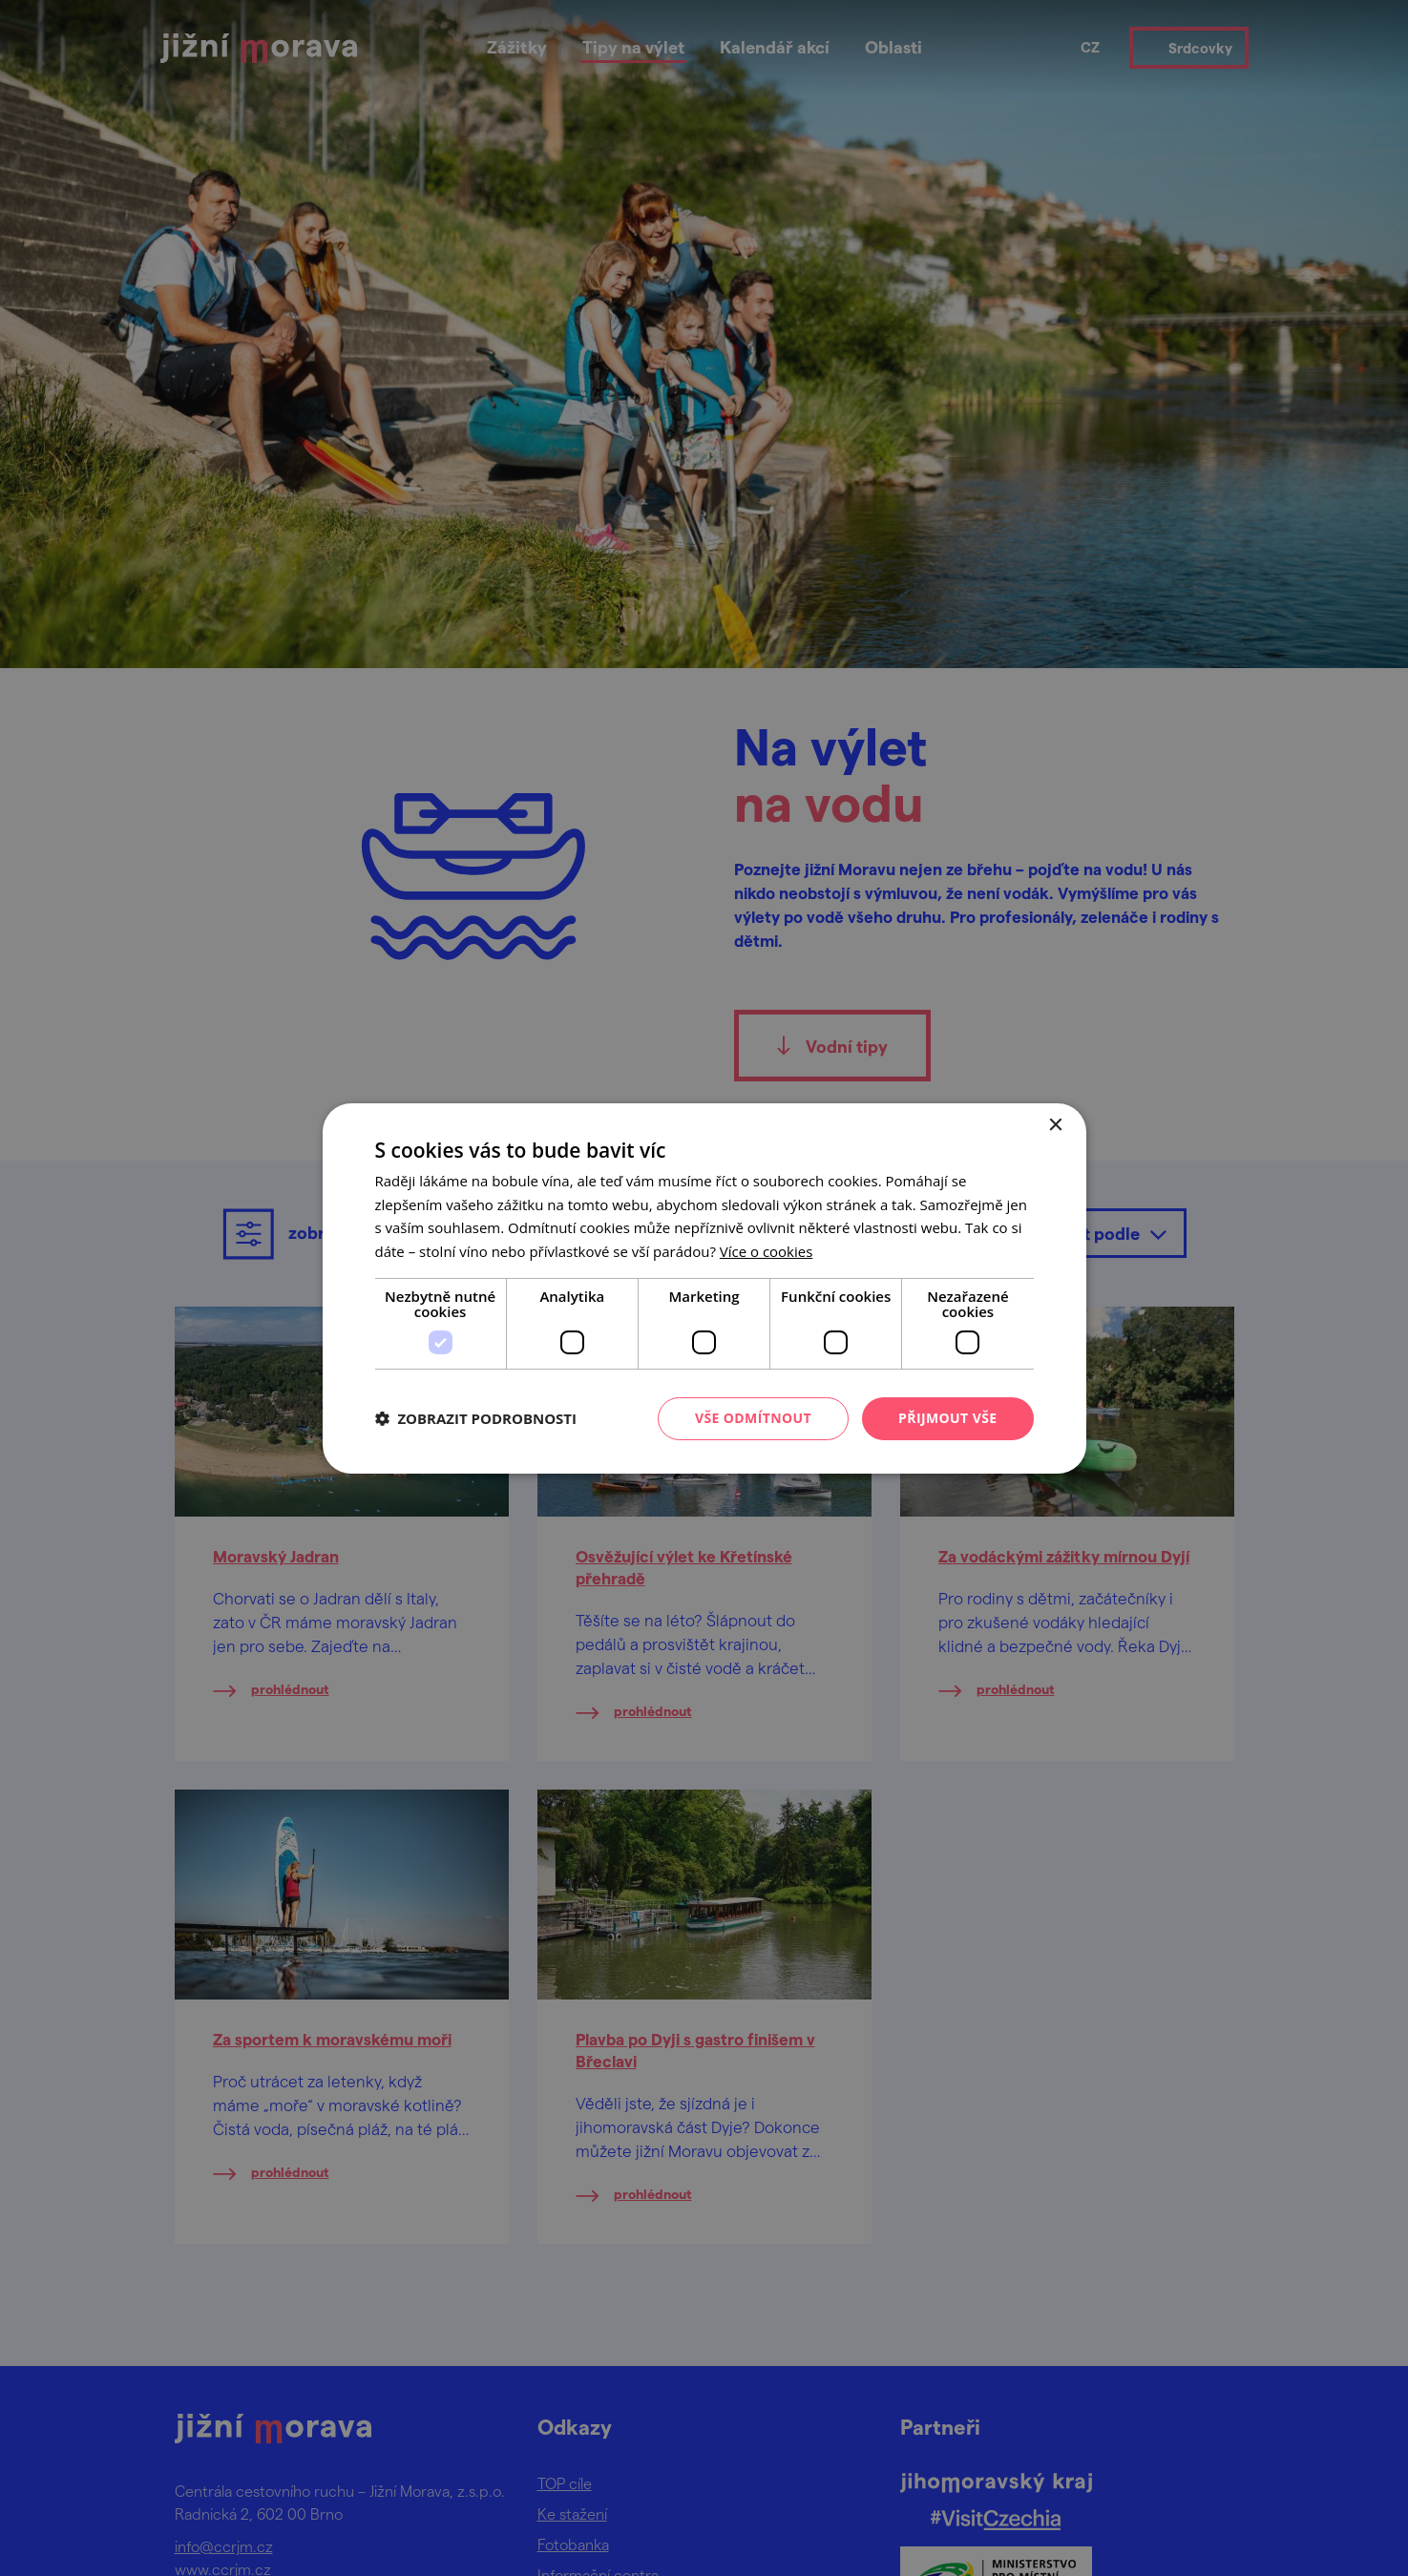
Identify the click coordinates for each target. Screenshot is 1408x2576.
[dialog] (704, 1288)
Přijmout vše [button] (947, 1418)
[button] (476, 1418)
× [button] (1055, 1125)
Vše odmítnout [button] (753, 1418)
